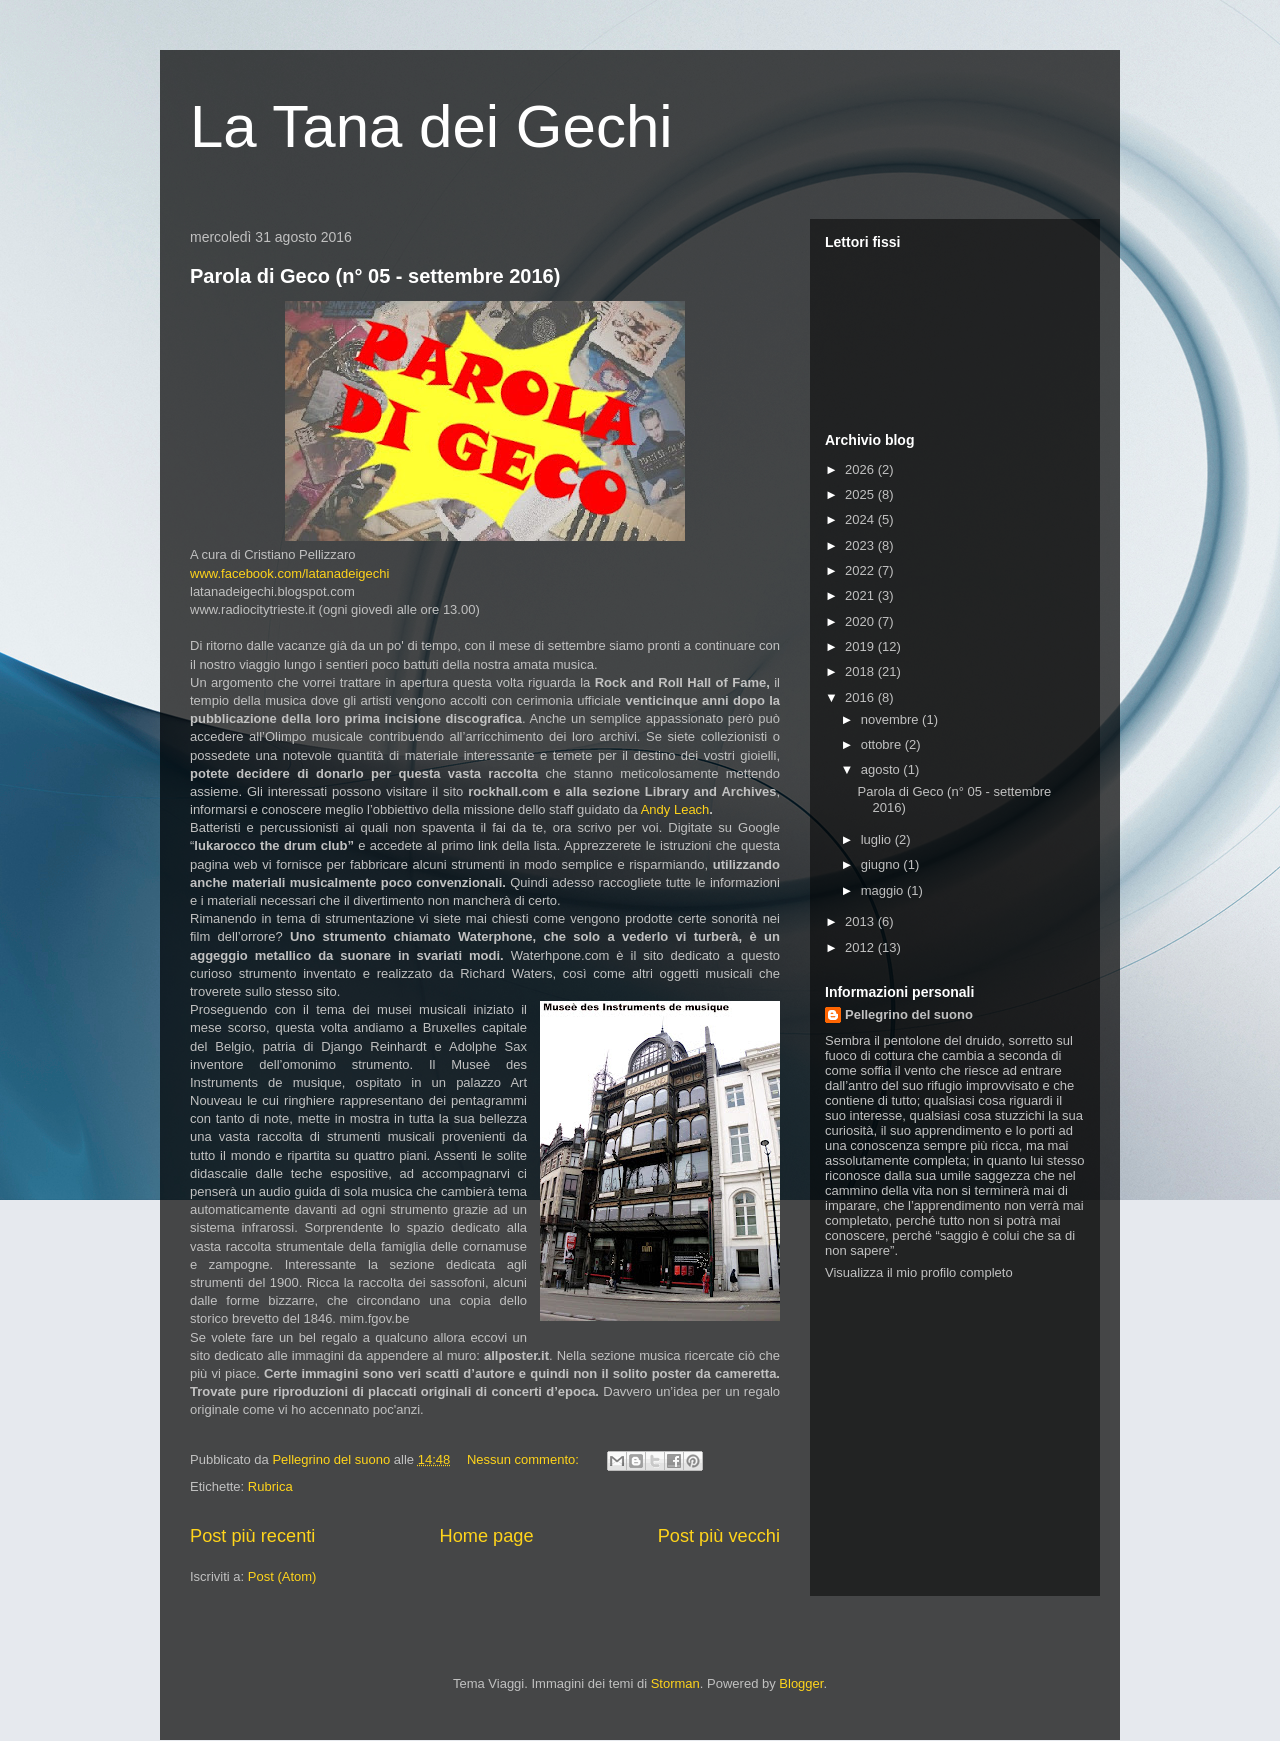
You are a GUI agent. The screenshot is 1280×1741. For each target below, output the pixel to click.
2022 (861, 570)
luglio (878, 839)
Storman (675, 1683)
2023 (861, 545)
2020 (861, 621)
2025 (861, 494)
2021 (861, 595)
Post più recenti (252, 1536)
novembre (891, 719)
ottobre (883, 744)
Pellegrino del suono (909, 1014)
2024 (861, 519)
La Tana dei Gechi (431, 126)
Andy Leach (675, 809)
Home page (487, 1536)
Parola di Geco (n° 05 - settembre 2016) (375, 276)
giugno (882, 864)
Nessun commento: (525, 1459)
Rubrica (270, 1486)
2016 (861, 697)
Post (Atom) (282, 1576)
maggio (884, 890)
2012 (861, 947)
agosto (882, 769)
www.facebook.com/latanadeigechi (289, 573)
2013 (861, 921)
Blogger (801, 1683)
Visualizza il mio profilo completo (919, 1272)
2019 (861, 646)
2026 (861, 469)
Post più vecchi (719, 1536)
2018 (861, 671)
